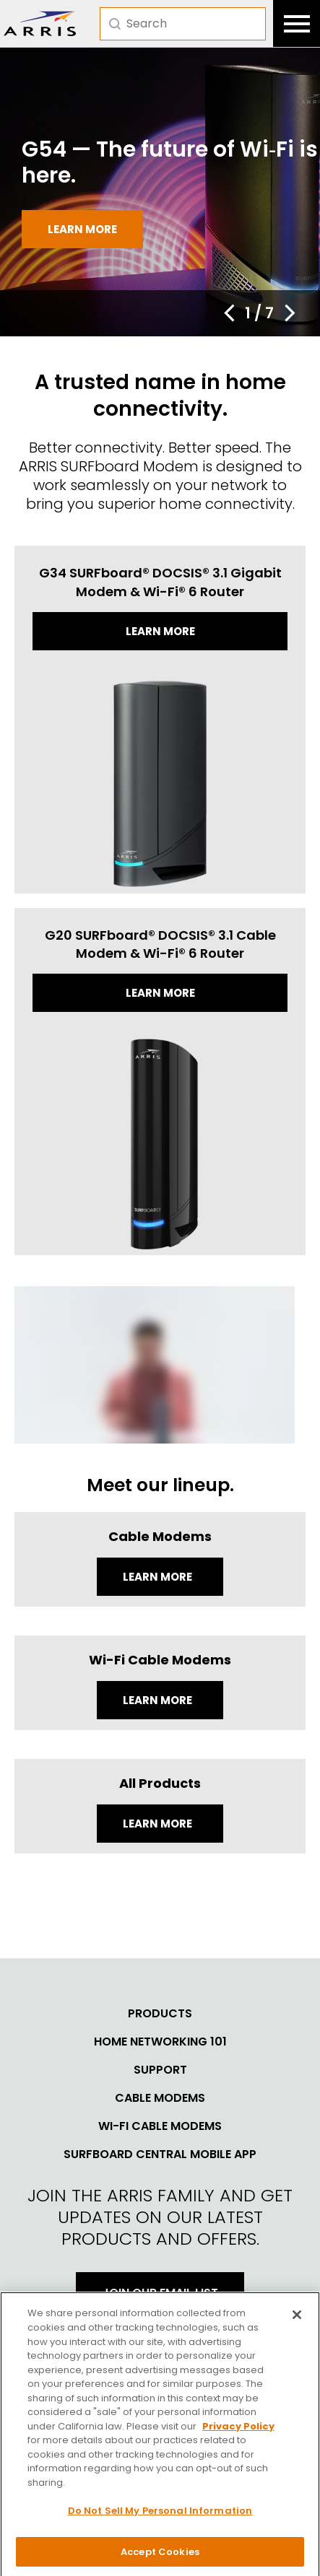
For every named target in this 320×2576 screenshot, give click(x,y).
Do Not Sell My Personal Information (160, 2516)
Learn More (158, 1576)
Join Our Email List (160, 2292)
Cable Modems (160, 2098)
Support (160, 2070)
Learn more (82, 229)
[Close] (297, 2320)
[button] (229, 313)
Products (160, 2014)
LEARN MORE (158, 1823)
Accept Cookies (160, 2557)
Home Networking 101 (160, 2042)
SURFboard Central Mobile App (160, 2154)
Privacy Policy (238, 2431)
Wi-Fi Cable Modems (160, 2126)
